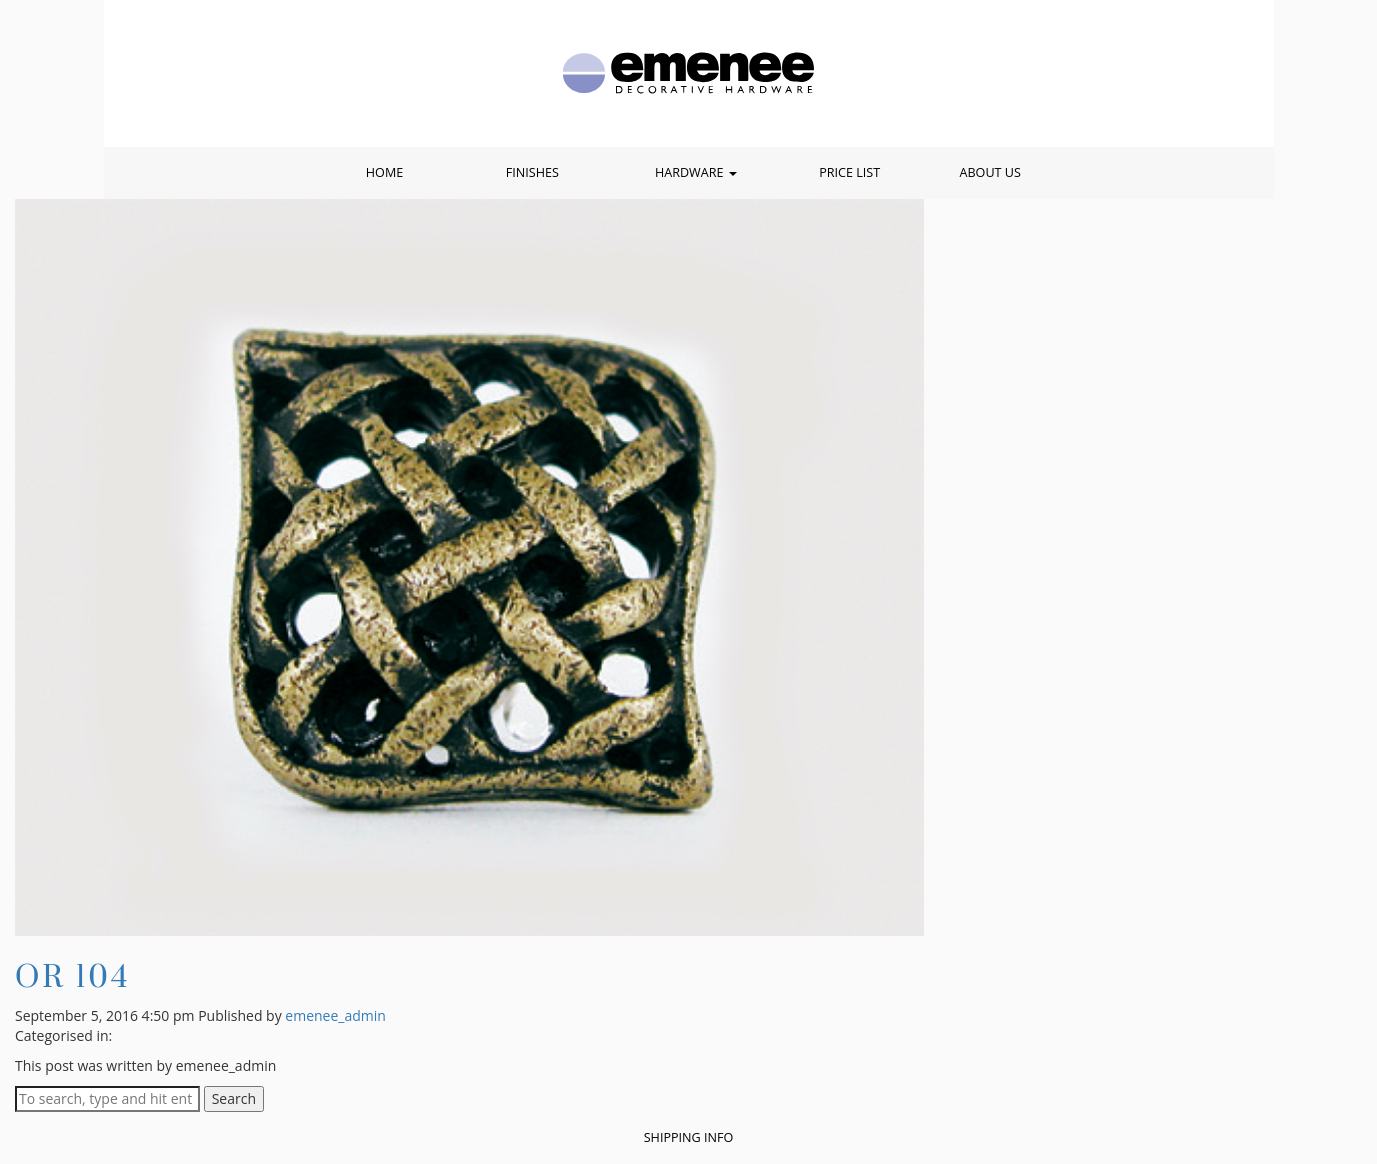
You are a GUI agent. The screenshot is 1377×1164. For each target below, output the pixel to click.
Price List (849, 172)
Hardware (696, 172)
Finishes (532, 172)
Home (384, 172)
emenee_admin (335, 1015)
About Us (989, 172)
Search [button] (234, 1098)
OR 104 (72, 975)
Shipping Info (689, 1137)
